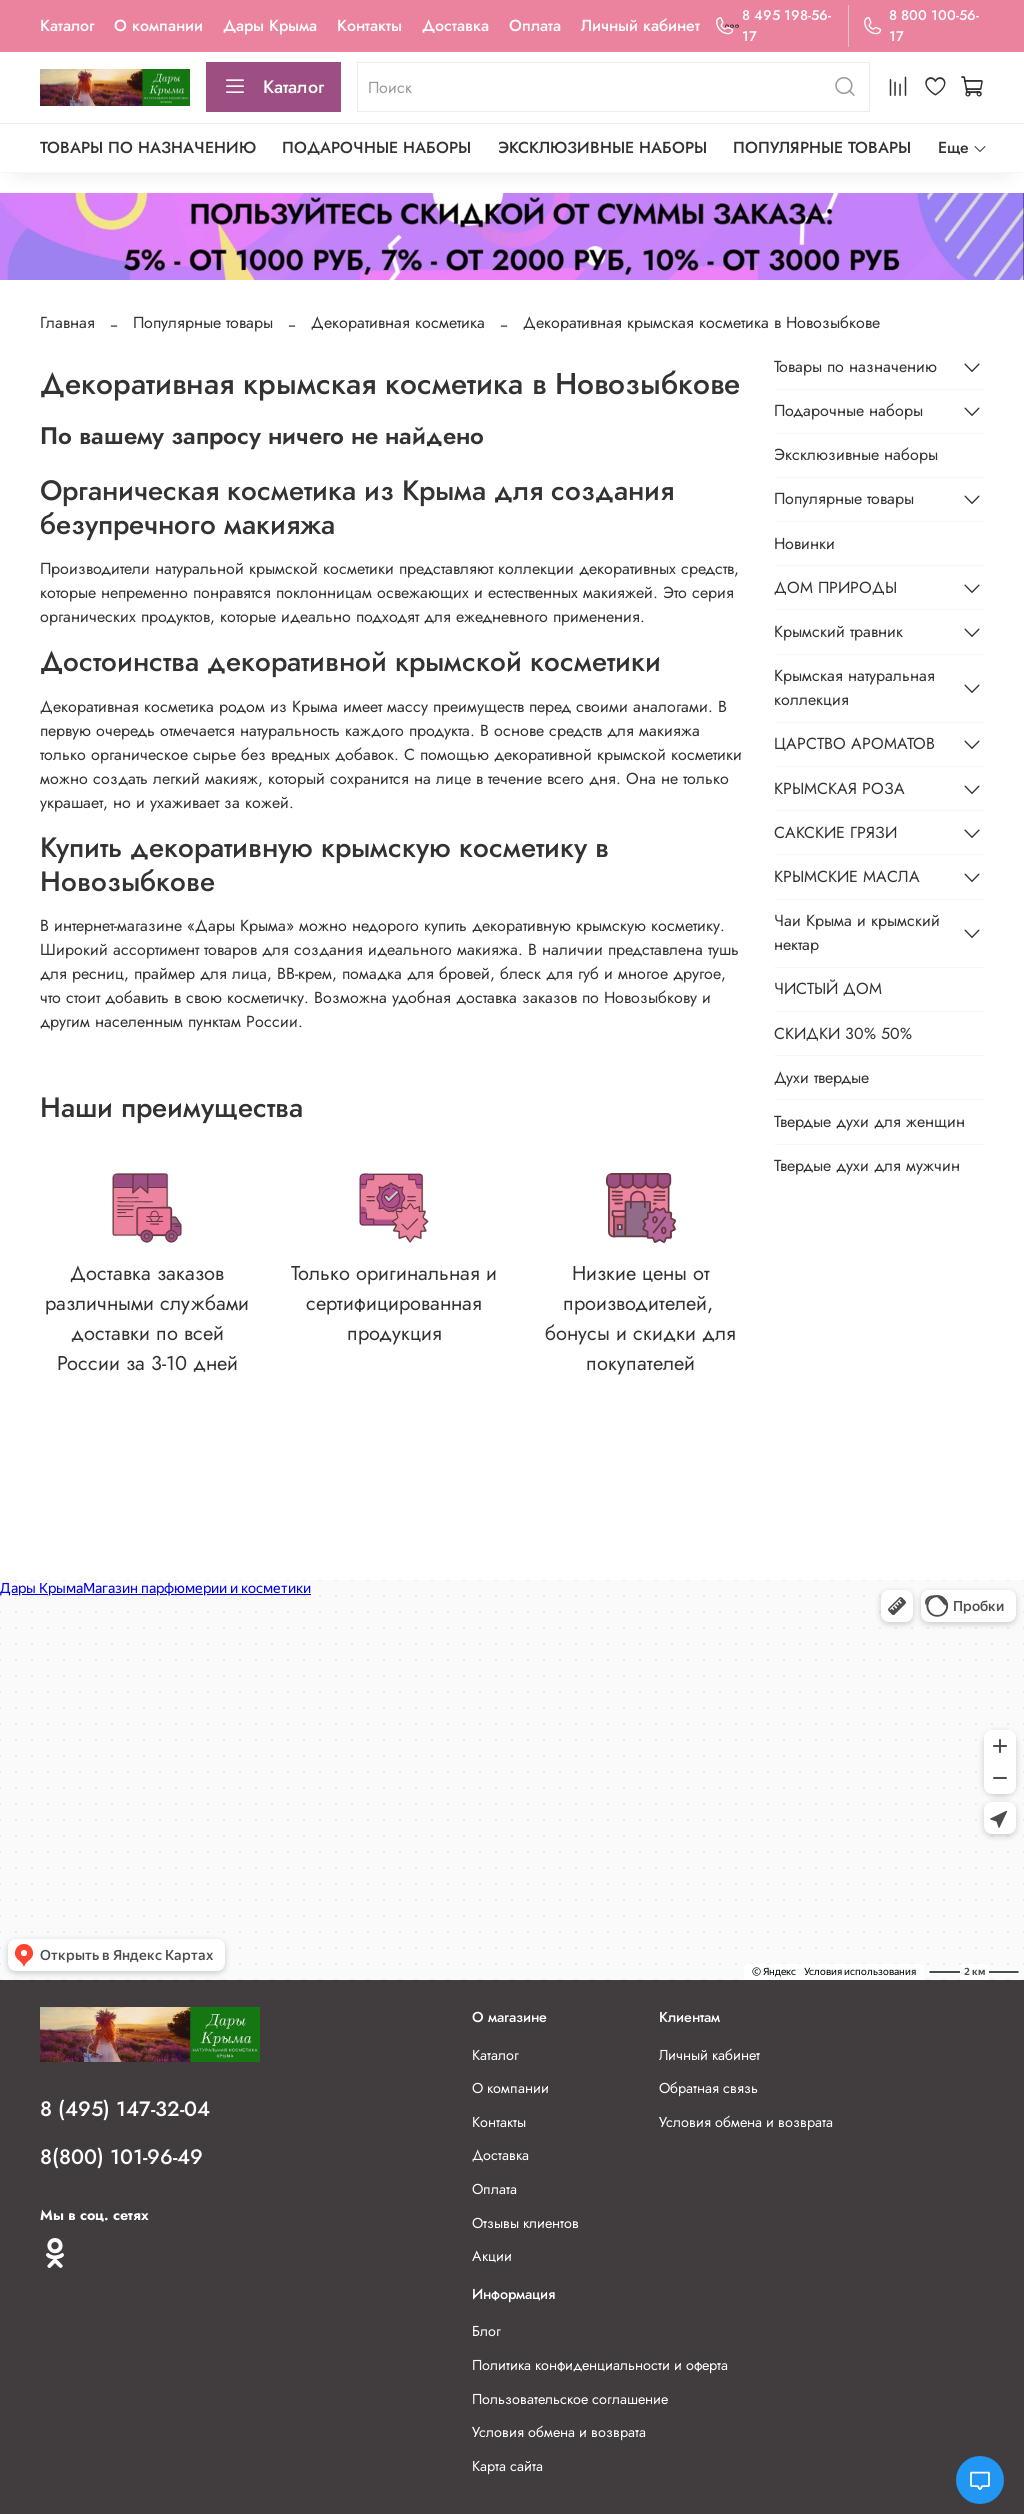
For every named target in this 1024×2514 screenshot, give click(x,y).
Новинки (804, 543)
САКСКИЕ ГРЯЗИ (835, 832)
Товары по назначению (148, 147)
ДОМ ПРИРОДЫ (835, 587)
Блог (486, 2331)
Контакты (369, 25)
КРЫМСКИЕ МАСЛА (847, 876)
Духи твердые (821, 1077)
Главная (67, 322)
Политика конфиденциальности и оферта (600, 2365)
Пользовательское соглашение (570, 2399)
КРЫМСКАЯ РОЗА (839, 788)
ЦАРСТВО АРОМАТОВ (854, 743)
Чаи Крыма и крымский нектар (857, 932)
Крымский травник (838, 631)
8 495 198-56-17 (772, 25)
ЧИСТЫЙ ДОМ (828, 988)
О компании (158, 25)
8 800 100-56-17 (920, 25)
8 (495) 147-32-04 (125, 2109)
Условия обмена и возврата (746, 2122)
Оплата (535, 25)
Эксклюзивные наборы (602, 147)
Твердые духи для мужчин (867, 1165)
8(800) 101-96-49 (121, 2157)
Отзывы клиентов (525, 2223)
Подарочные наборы (376, 147)
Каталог (67, 25)
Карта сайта (507, 2466)
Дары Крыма (270, 25)
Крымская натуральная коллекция (854, 687)
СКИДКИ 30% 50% (843, 1033)
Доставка (455, 25)
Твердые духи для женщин (869, 1121)
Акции (492, 2256)
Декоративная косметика (398, 322)
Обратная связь (708, 2088)
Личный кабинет (640, 25)
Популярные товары (822, 147)
